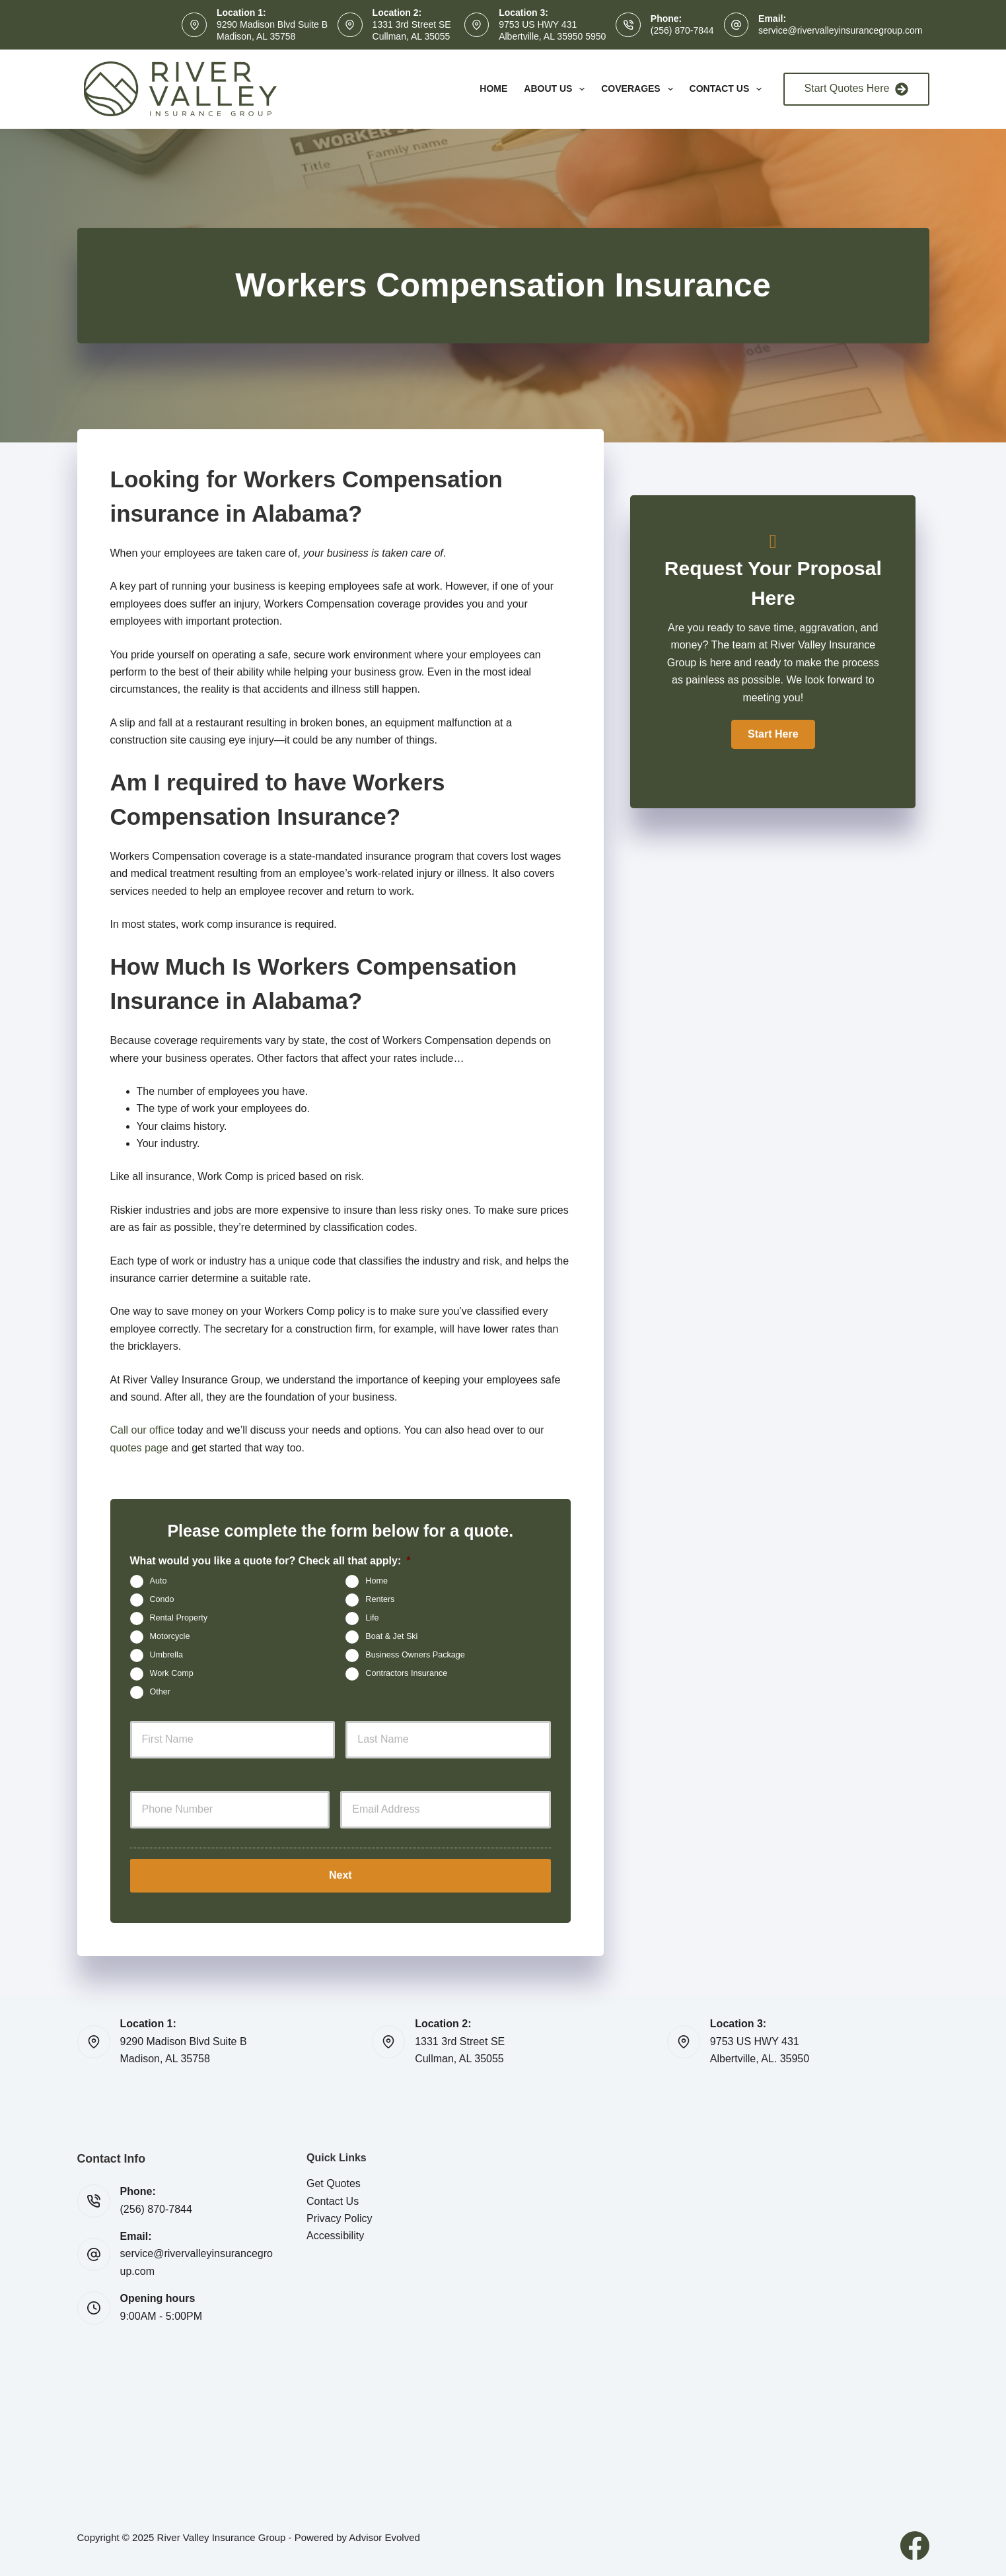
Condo (162, 1599)
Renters (379, 1599)
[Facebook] (914, 2544)
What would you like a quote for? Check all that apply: (270, 1560)
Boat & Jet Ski (391, 1636)
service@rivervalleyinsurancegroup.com (840, 30)
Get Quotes (333, 2182)
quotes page (139, 1447)
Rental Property (179, 1617)
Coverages (639, 89)
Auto (158, 1580)
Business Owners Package (415, 1654)
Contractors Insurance (406, 1673)
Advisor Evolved (384, 2536)
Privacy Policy (339, 2217)
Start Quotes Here (856, 89)
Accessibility (335, 2235)
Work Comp (172, 1673)
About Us (557, 89)
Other (160, 1691)
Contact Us (729, 89)
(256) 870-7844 (682, 30)
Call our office (142, 1430)
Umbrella (166, 1654)
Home (493, 88)
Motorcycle (170, 1636)
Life (371, 1617)
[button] (772, 734)
